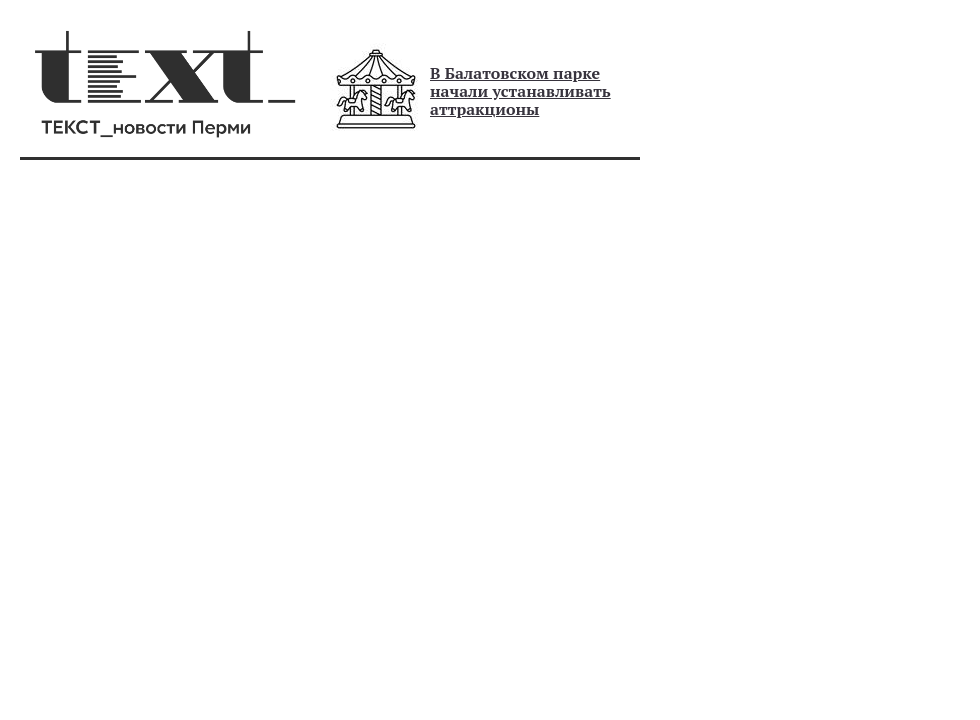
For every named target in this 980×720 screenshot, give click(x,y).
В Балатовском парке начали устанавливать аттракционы (520, 91)
